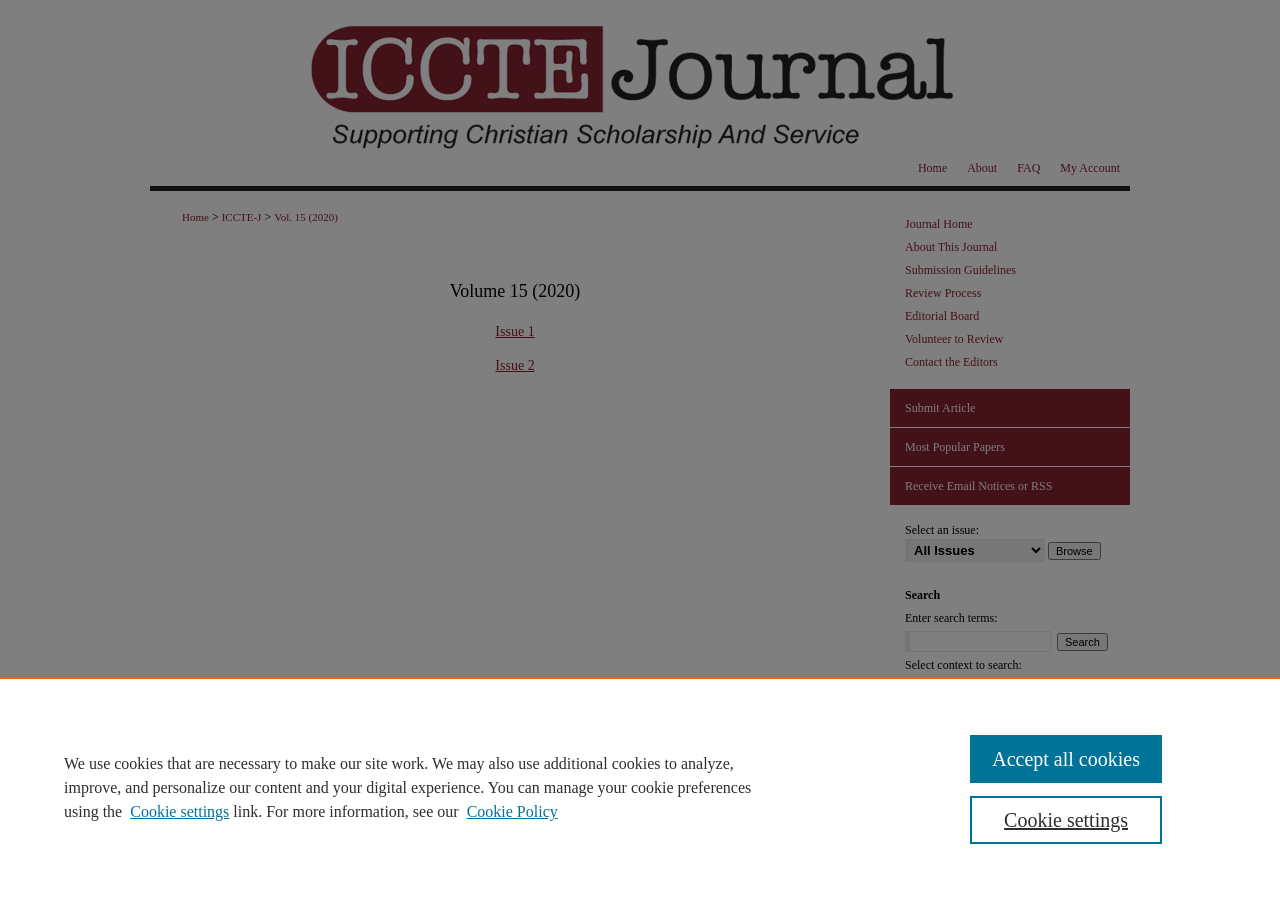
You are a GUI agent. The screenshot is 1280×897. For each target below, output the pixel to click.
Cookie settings (179, 811)
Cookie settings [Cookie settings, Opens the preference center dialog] (1066, 820)
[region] (640, 787)
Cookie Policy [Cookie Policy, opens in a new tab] (512, 811)
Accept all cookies (1066, 759)
